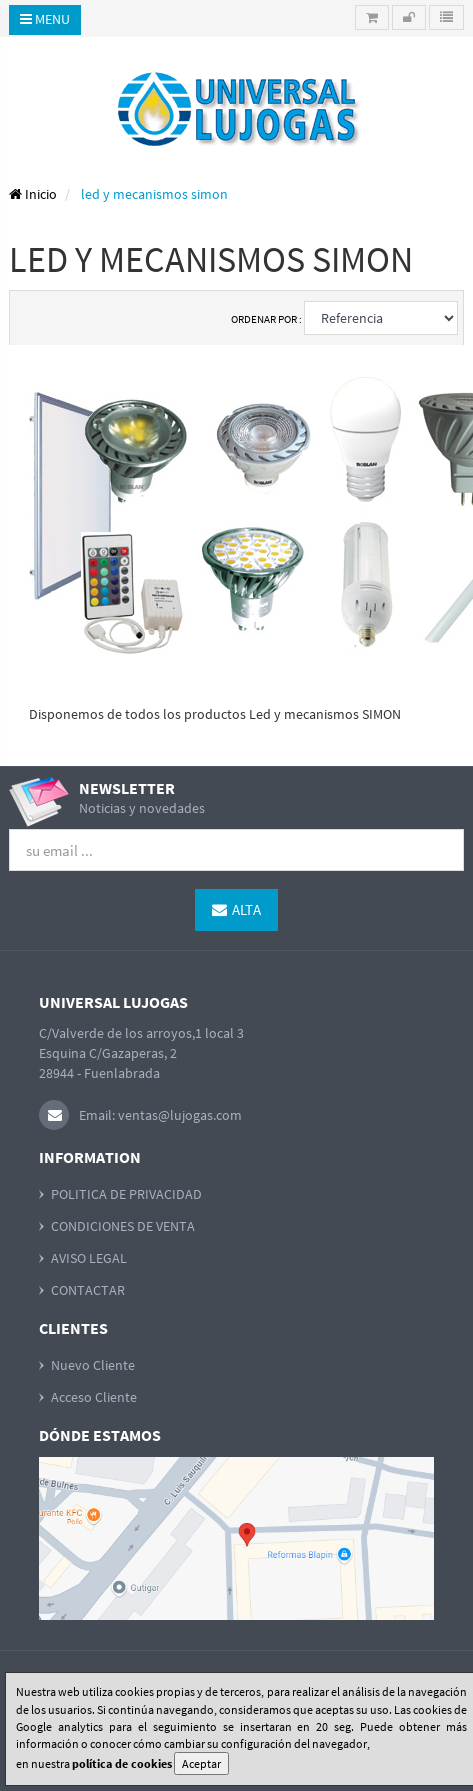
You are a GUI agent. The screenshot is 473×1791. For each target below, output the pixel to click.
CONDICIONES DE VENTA (123, 1226)
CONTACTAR (88, 1290)
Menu (45, 19)
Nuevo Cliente (93, 1365)
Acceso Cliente (94, 1397)
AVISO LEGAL (89, 1258)
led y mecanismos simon (154, 194)
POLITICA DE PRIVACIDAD (126, 1194)
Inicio (33, 194)
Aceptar (201, 1763)
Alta (236, 909)
